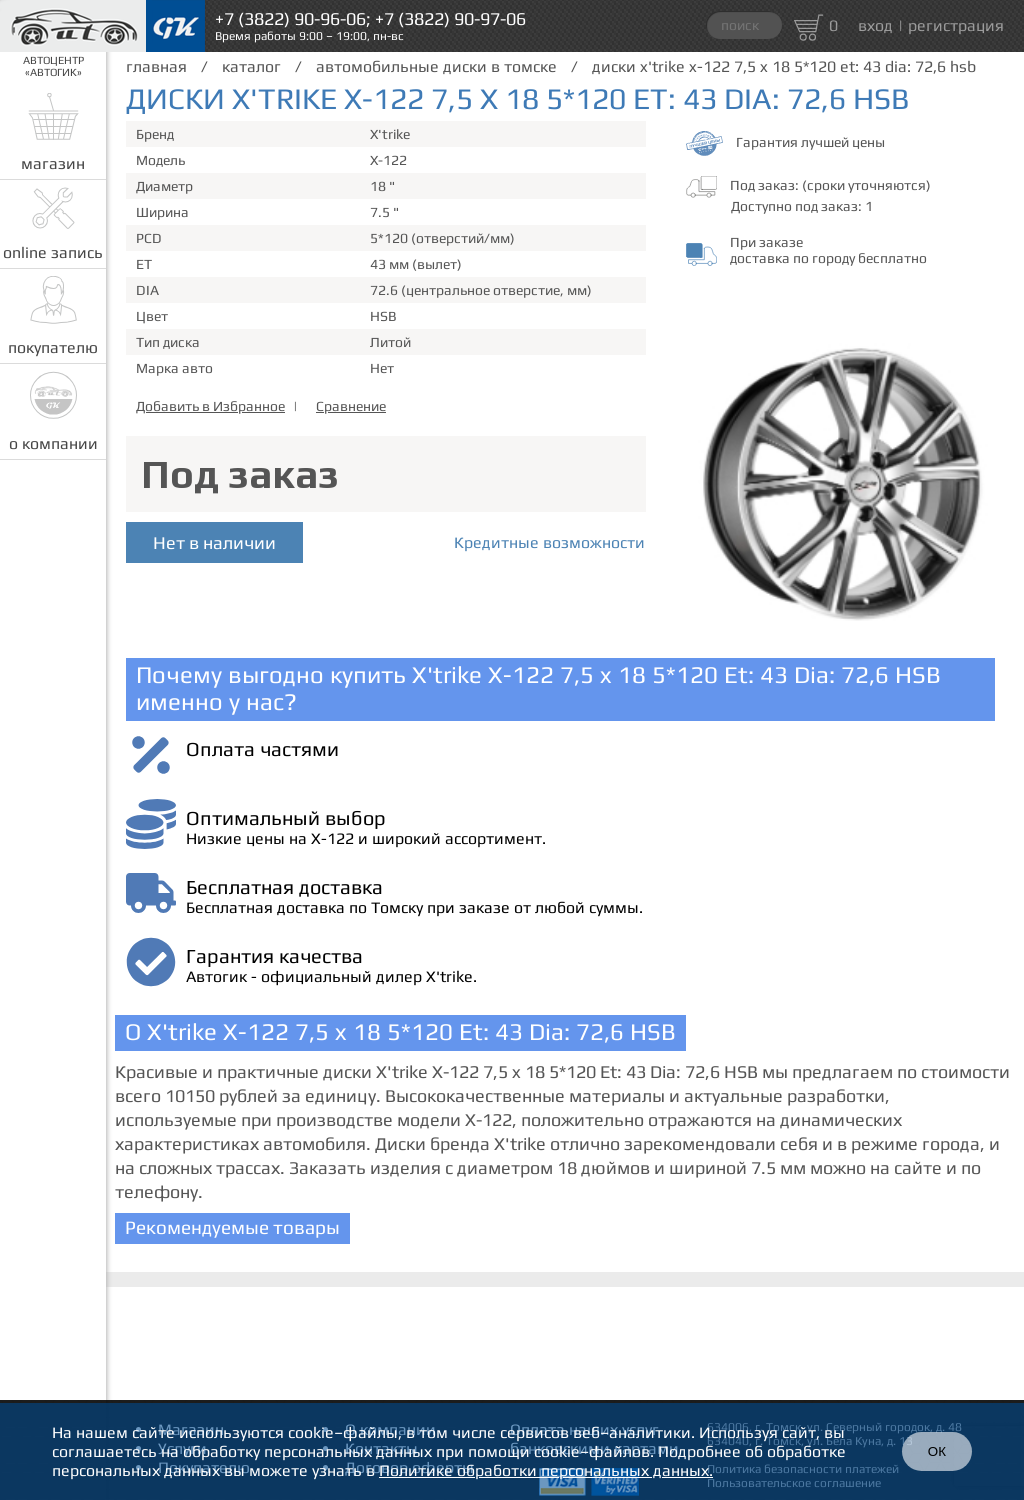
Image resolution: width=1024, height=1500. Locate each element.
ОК (937, 1451)
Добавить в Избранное (210, 406)
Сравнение (351, 406)
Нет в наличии (214, 542)
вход (875, 25)
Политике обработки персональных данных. (546, 1470)
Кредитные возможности (549, 542)
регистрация (956, 25)
